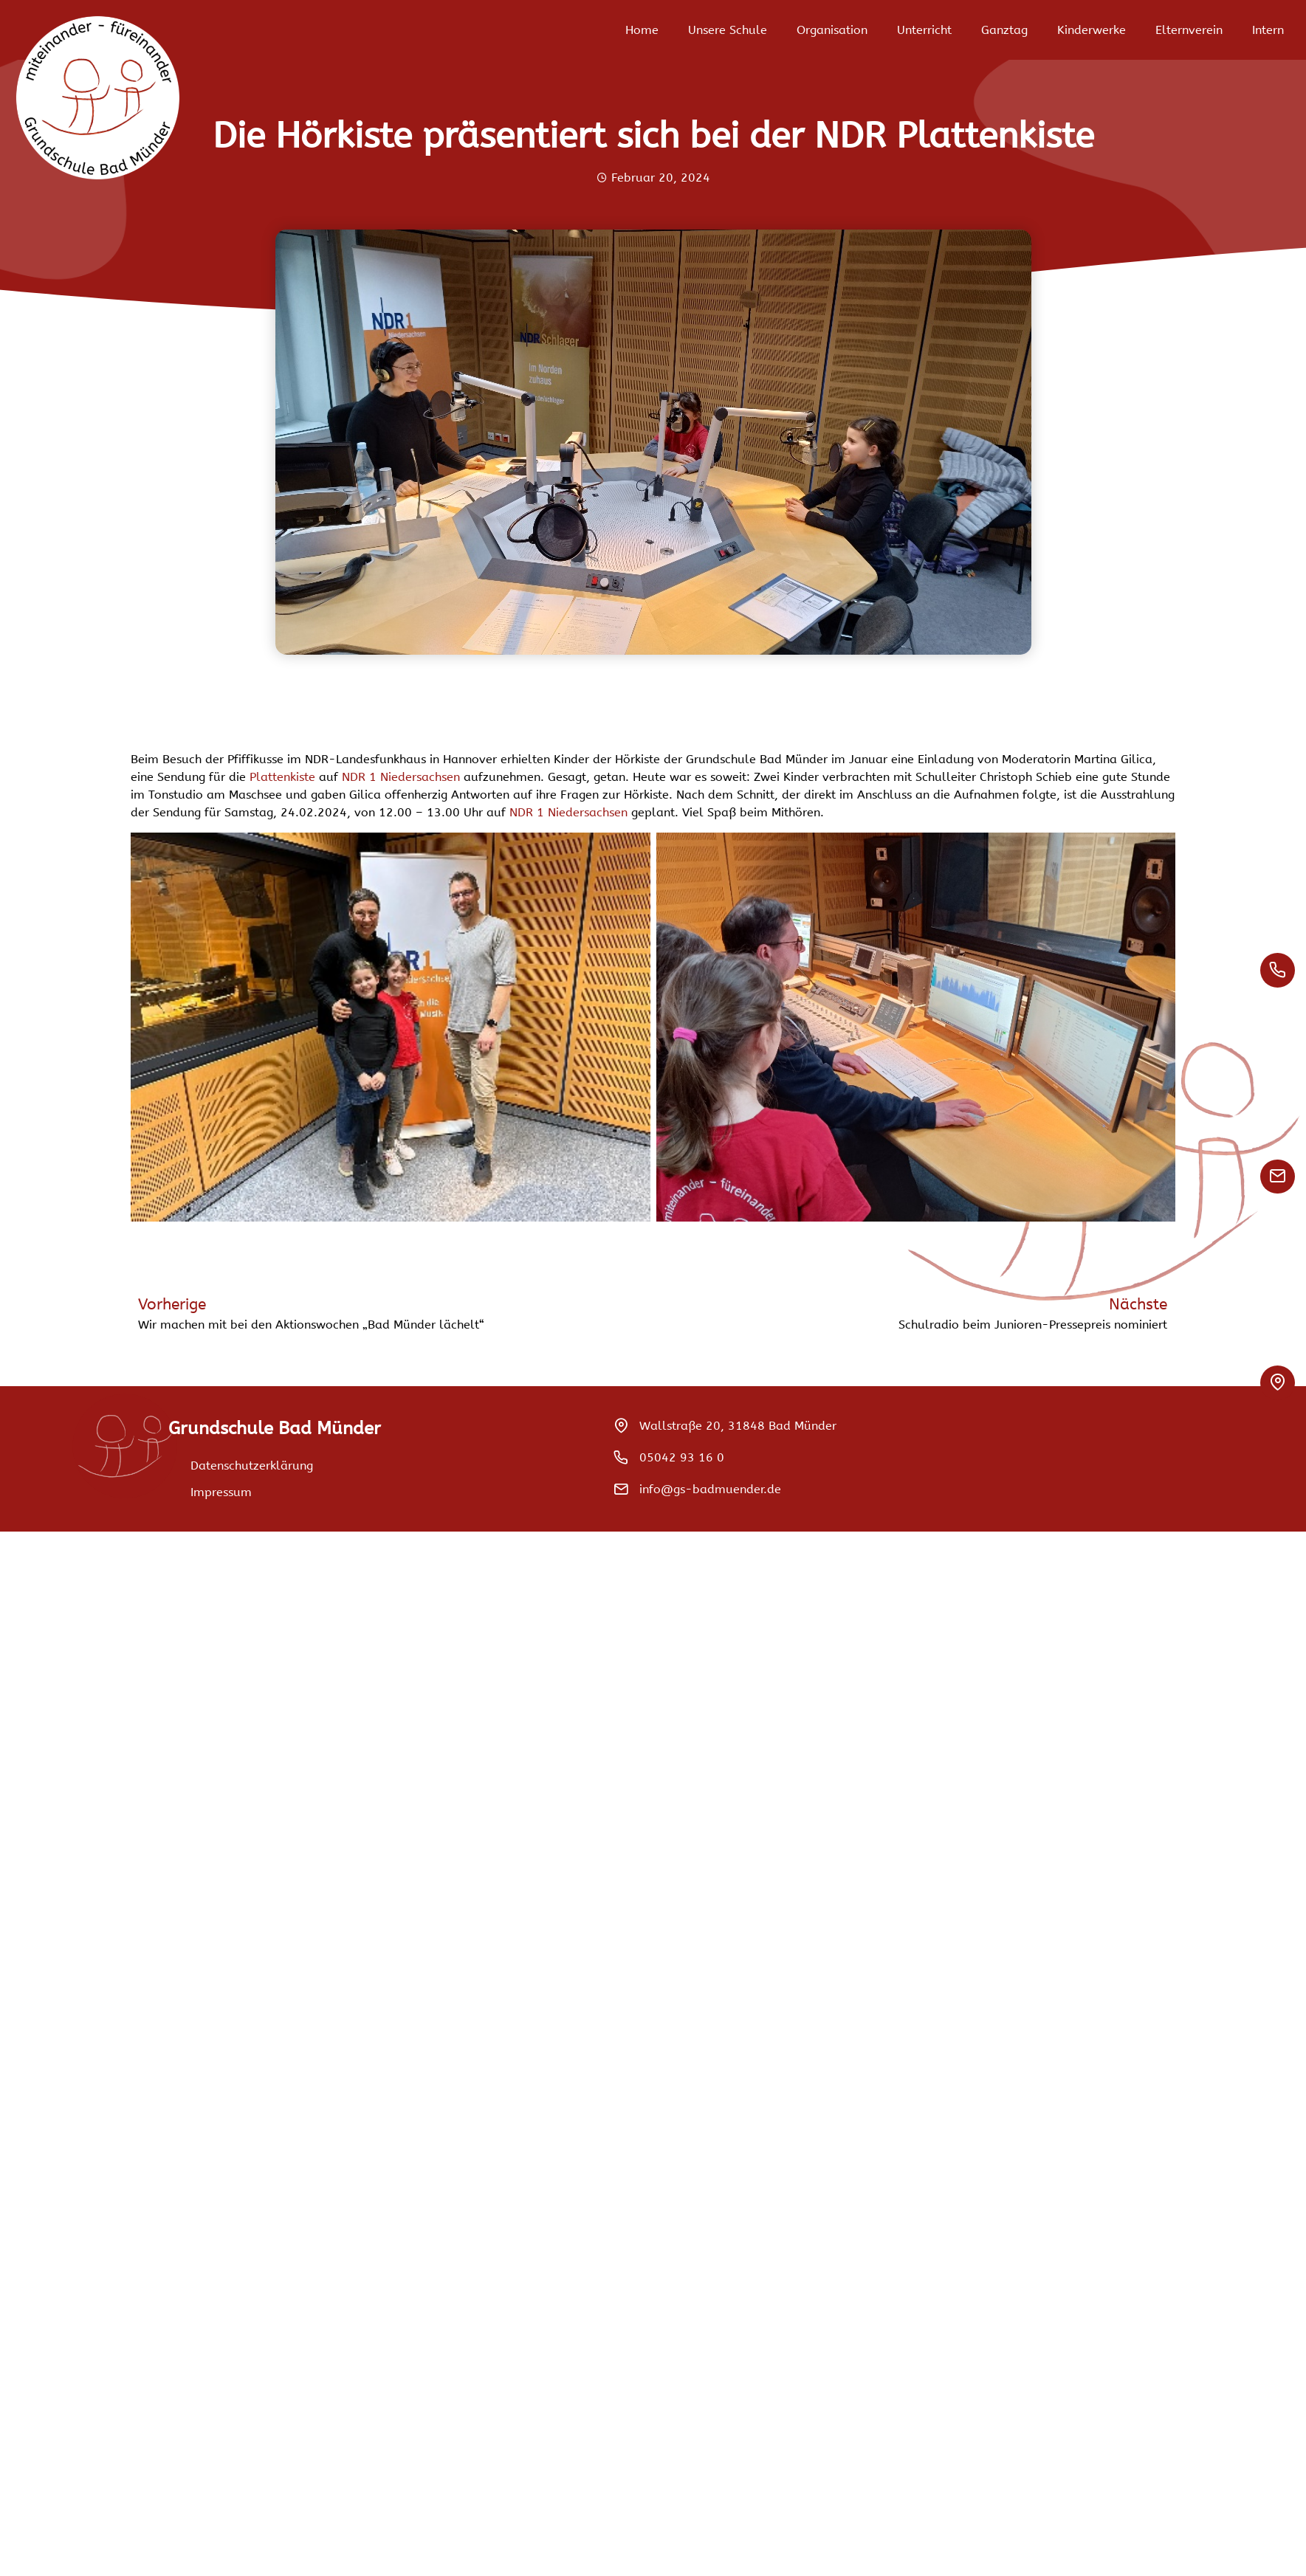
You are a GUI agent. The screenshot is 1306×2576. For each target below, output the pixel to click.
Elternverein (1189, 30)
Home (642, 30)
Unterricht (924, 30)
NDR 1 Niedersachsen (401, 777)
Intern (1268, 30)
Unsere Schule (727, 30)
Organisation (832, 30)
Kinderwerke (1091, 30)
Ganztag (1004, 30)
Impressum (221, 1492)
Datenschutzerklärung (251, 1466)
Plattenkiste (282, 777)
